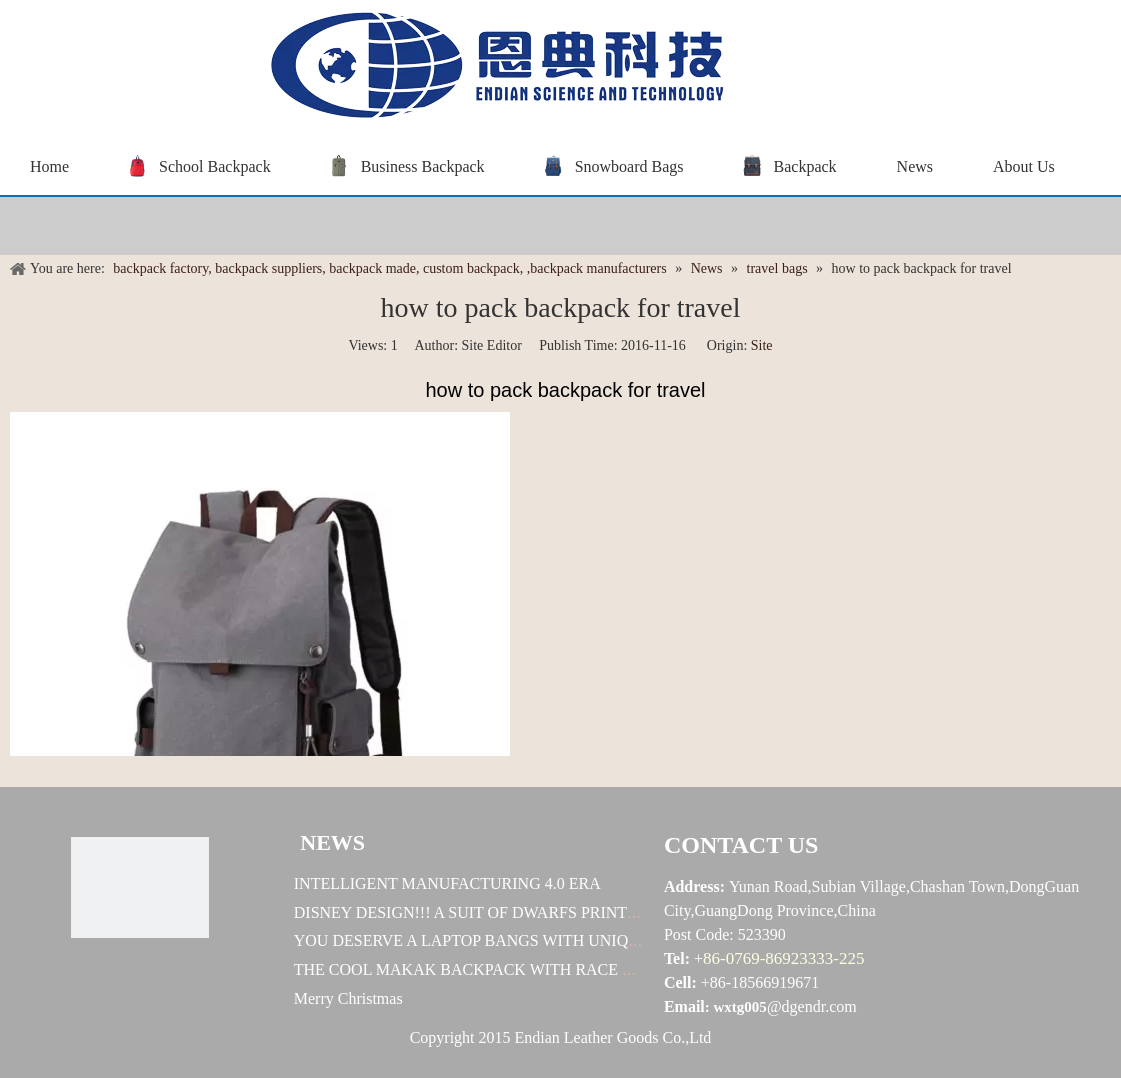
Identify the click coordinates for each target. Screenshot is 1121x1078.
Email (684, 1006)
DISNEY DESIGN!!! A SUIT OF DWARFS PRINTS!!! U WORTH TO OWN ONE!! (569, 912)
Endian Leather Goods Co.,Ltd (613, 1037)
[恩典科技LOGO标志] (140, 887)
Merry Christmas (348, 998)
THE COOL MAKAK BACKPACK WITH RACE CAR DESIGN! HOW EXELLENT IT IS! (593, 969)
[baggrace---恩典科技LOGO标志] (490, 68)
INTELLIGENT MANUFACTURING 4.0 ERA (447, 883)
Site (762, 345)
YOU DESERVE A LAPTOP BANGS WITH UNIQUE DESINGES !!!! (525, 940)
